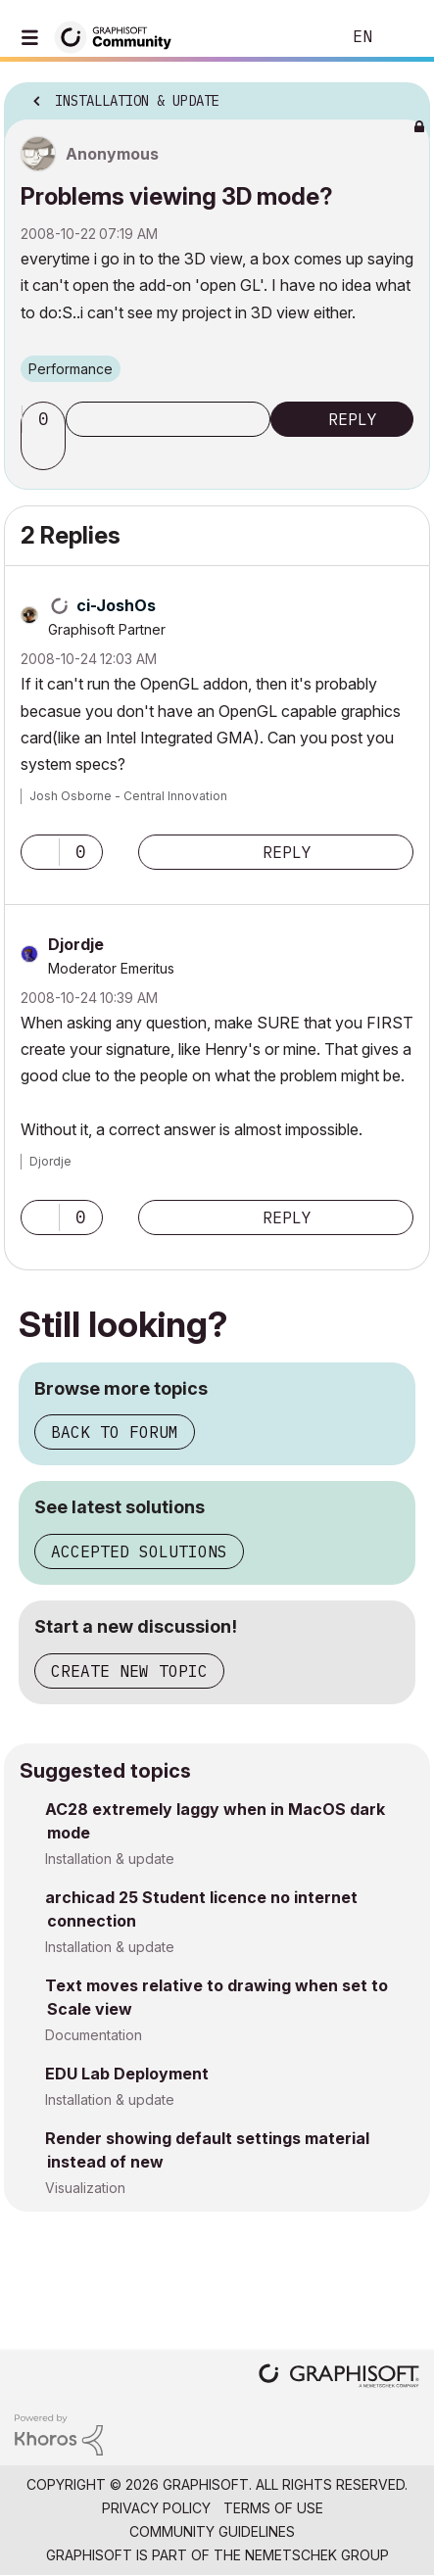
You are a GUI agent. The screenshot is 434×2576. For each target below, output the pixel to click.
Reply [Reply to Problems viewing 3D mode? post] (352, 419)
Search (296, 37)
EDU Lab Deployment (127, 2073)
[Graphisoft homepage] (339, 2378)
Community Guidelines (212, 2531)
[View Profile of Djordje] (76, 944)
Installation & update (109, 1858)
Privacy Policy (156, 2508)
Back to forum (114, 1432)
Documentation (93, 2035)
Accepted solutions (139, 1551)
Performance (70, 368)
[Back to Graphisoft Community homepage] (119, 35)
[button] (46, 452)
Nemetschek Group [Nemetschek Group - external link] (317, 2555)
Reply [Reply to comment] (287, 852)
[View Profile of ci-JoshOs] (116, 605)
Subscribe (168, 419)
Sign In (402, 37)
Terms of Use (273, 2508)
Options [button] (402, 95)
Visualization (85, 2187)
